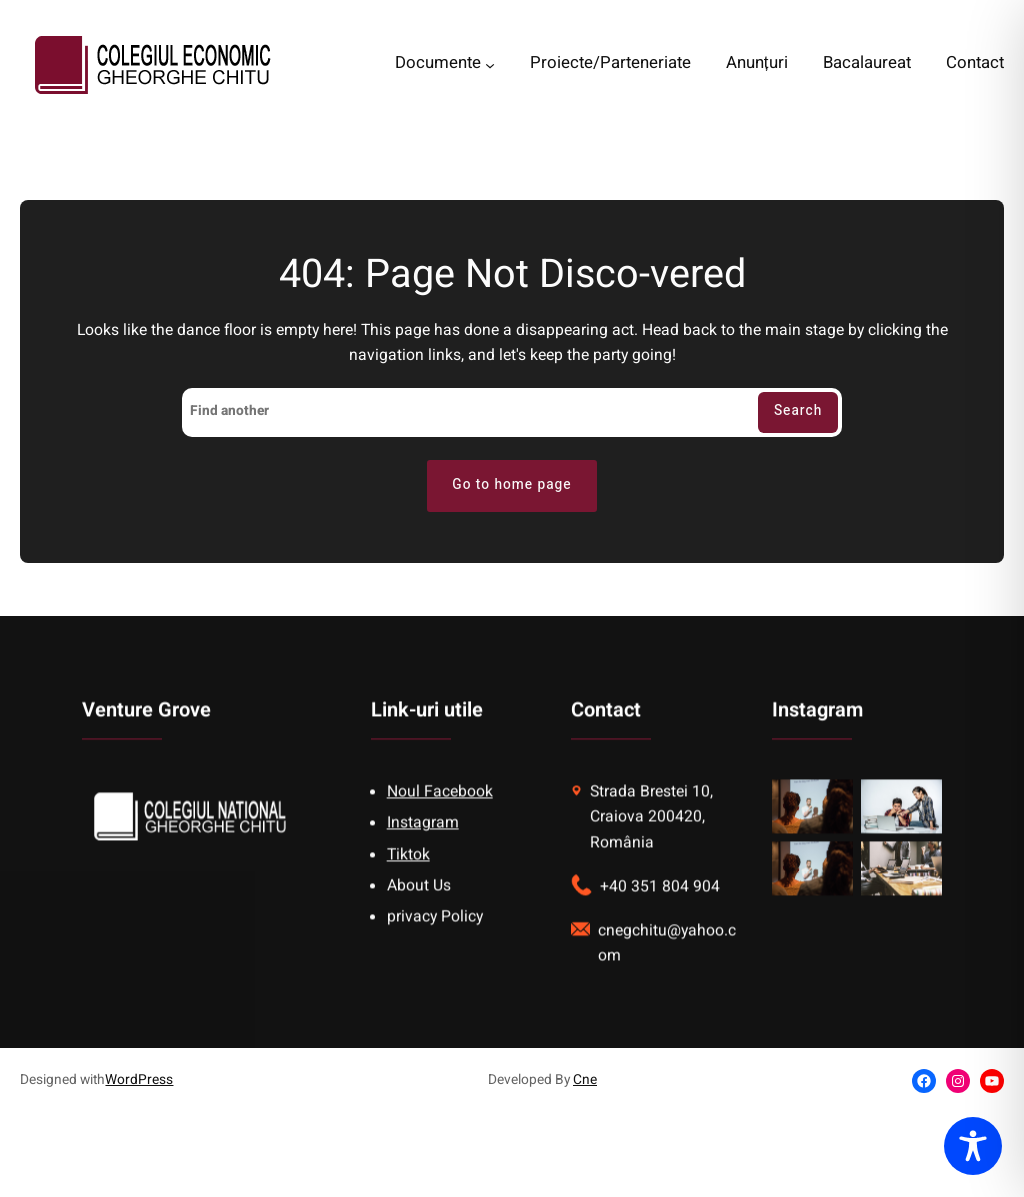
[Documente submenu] (490, 65)
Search (798, 411)
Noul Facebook (440, 809)
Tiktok (408, 871)
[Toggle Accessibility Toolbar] (973, 1146)
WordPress (139, 1080)
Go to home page (511, 485)
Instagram (423, 840)
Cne (585, 1080)
